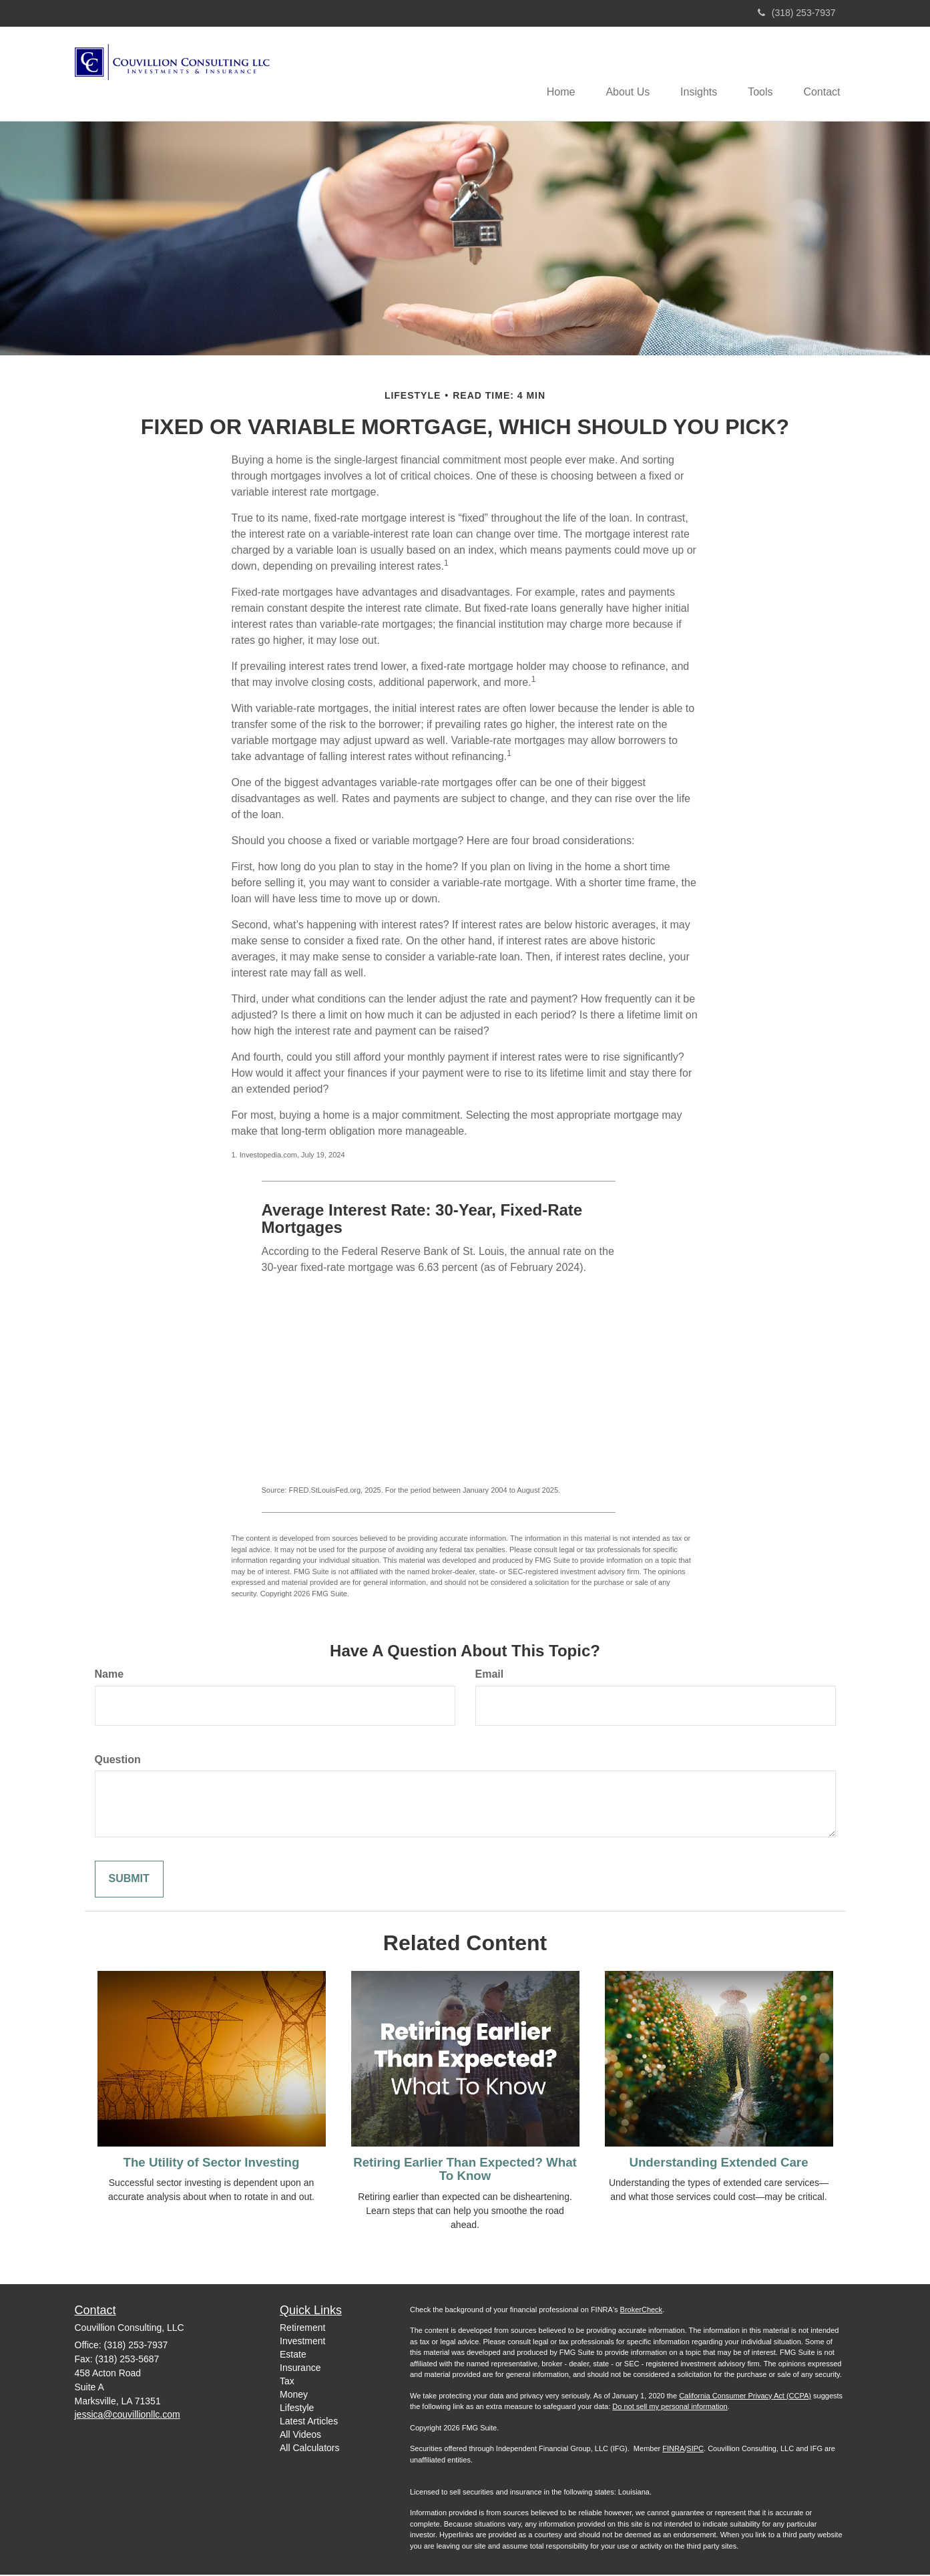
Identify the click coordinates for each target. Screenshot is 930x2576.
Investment (302, 2341)
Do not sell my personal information (669, 2408)
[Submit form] (129, 1880)
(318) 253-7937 (797, 12)
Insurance (300, 2368)
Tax (287, 2381)
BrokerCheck (641, 2310)
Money (294, 2395)
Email (489, 1674)
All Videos (300, 2435)
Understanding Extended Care (718, 2163)
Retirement (302, 2328)
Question (118, 1760)
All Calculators (309, 2448)
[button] (618, 74)
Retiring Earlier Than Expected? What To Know (465, 2170)
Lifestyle (297, 2408)
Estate (293, 2355)
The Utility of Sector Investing (212, 2163)
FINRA (673, 2450)
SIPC (695, 2450)
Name (109, 1674)
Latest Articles (309, 2421)
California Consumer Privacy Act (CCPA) (745, 2396)
